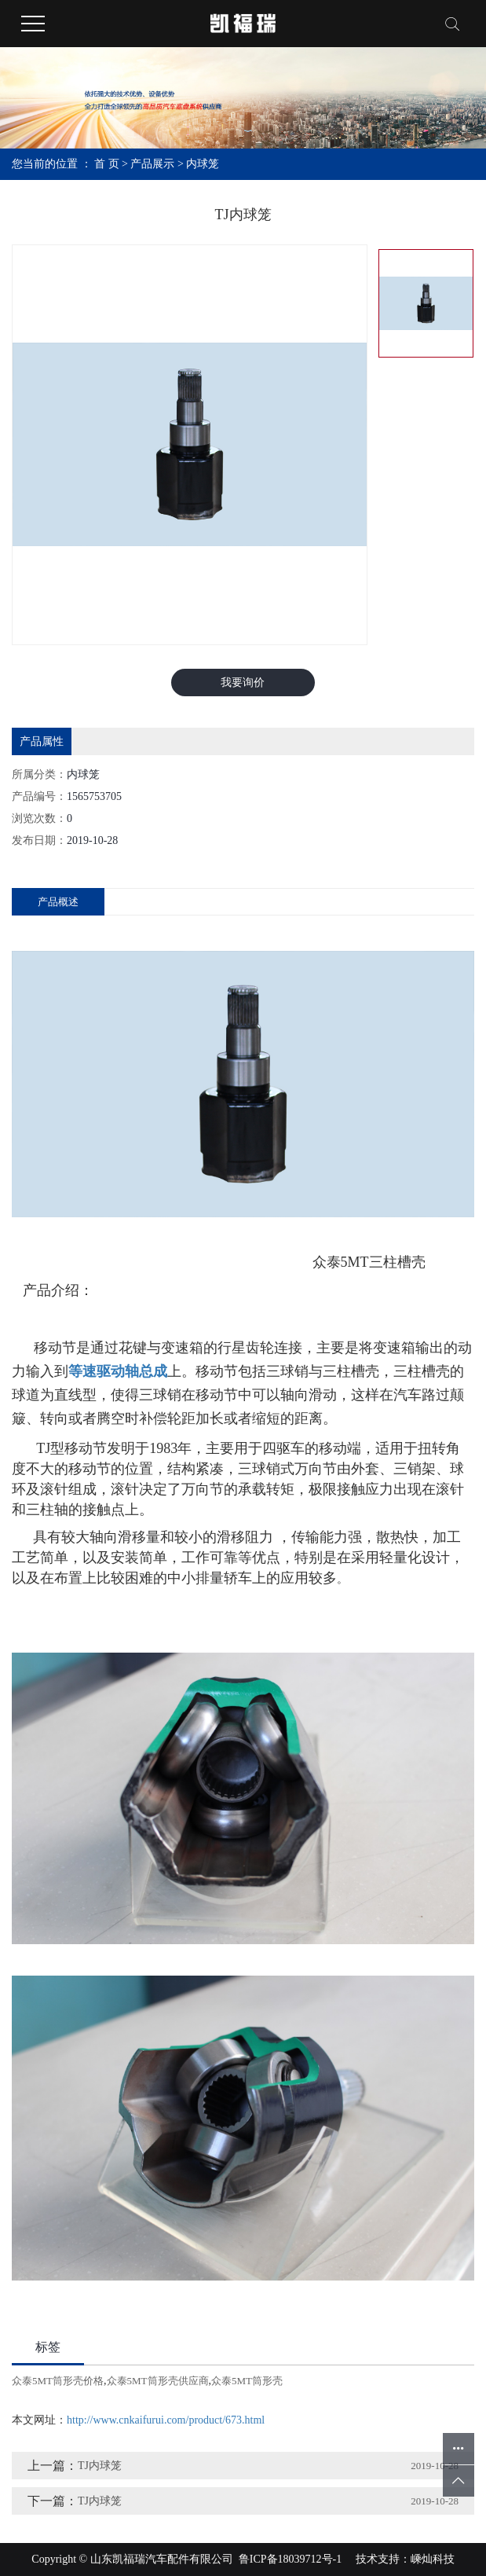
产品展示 (152, 164)
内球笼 (202, 164)
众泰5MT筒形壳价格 (58, 2381)
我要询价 (243, 682)
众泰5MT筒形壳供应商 (158, 2381)
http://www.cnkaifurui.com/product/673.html (166, 2420)
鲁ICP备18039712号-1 (290, 2559)
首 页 (106, 164)
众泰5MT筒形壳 (247, 2381)
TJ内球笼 (100, 2465)
